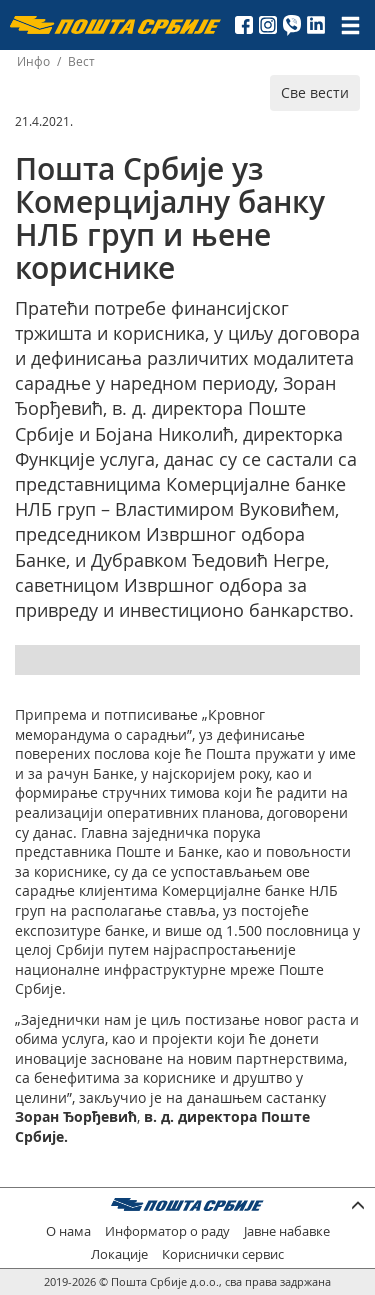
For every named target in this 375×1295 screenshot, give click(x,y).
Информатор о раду (167, 1231)
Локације (119, 1254)
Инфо (33, 61)
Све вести (315, 92)
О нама (68, 1231)
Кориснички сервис (223, 1254)
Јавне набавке (287, 1231)
